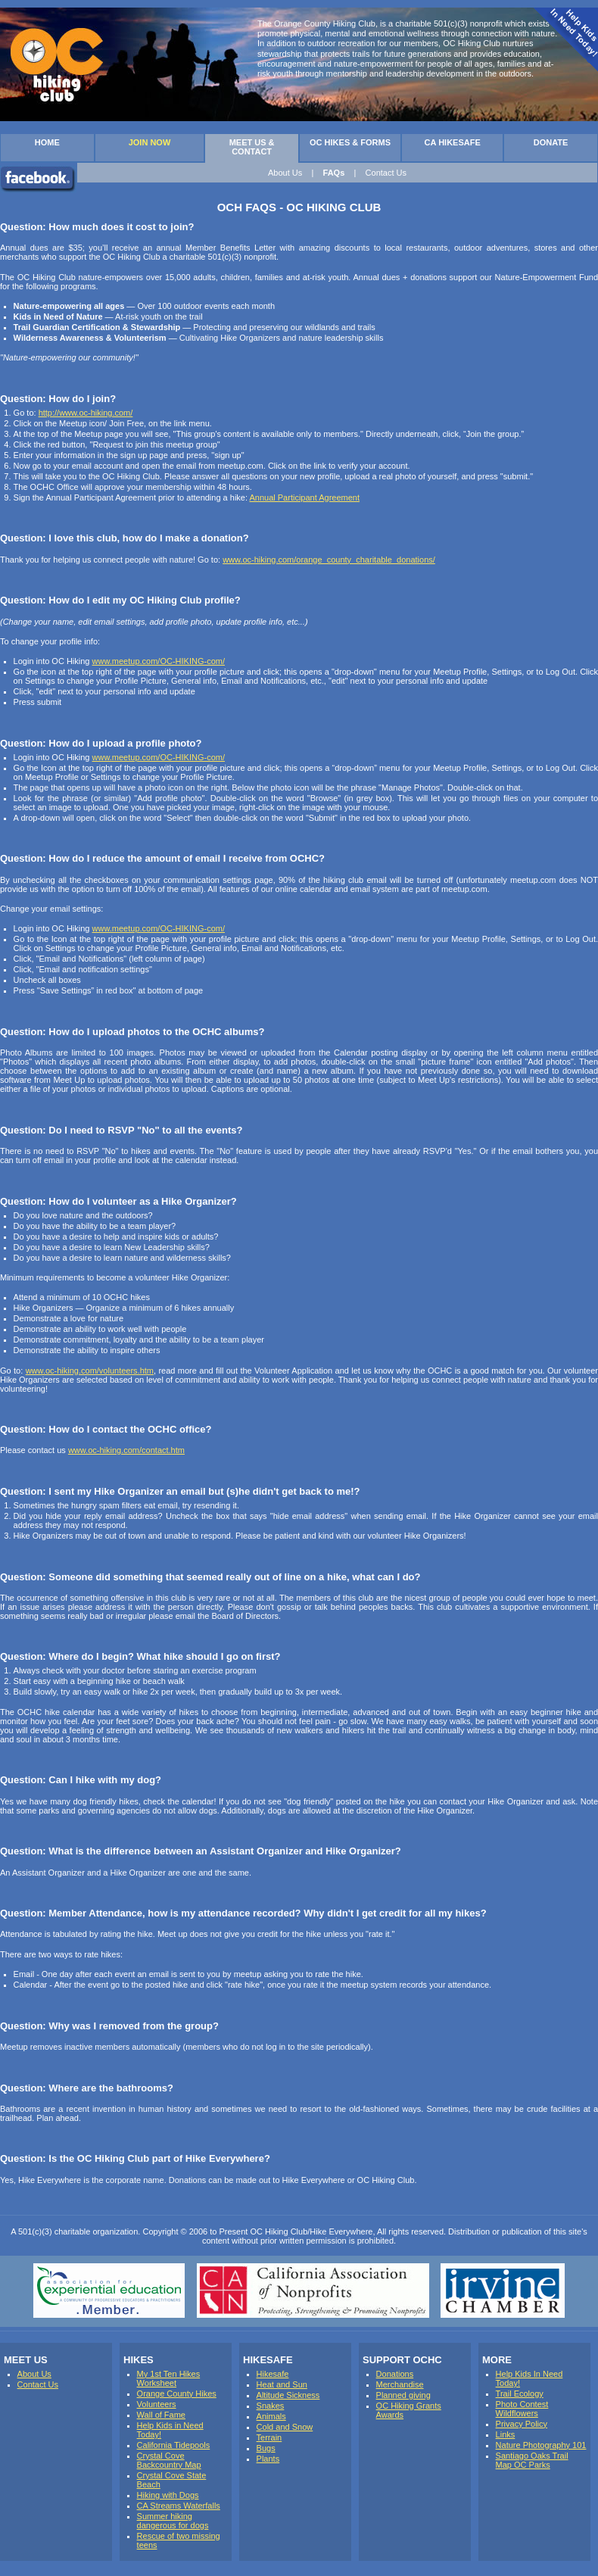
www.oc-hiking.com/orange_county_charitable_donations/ (329, 559)
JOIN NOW (150, 142)
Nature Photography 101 (541, 2445)
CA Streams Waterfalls (178, 2505)
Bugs (266, 2448)
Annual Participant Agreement (304, 497)
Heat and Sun (282, 2384)
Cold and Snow (285, 2426)
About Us (285, 172)
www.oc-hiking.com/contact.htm (126, 1450)
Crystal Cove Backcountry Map (169, 2460)
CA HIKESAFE (453, 142)
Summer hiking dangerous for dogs (173, 2521)
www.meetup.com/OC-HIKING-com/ (158, 661)
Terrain (269, 2437)
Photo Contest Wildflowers (522, 2409)
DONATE (551, 142)
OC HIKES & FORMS (350, 142)
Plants (268, 2458)
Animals (271, 2416)
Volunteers (156, 2404)
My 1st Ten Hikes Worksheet (169, 2378)
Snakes (271, 2405)
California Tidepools (173, 2445)
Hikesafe (273, 2373)
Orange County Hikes (176, 2393)
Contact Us (386, 172)
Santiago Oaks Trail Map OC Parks (532, 2460)
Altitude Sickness (288, 2395)
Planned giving (403, 2395)
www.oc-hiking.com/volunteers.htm (90, 1370)
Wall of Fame (161, 2414)
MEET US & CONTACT (252, 147)
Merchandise (400, 2384)
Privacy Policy (521, 2423)
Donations (395, 2373)
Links (505, 2434)
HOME (47, 142)
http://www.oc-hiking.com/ (86, 412)
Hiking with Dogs (168, 2495)
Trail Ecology (519, 2393)
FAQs (334, 172)
